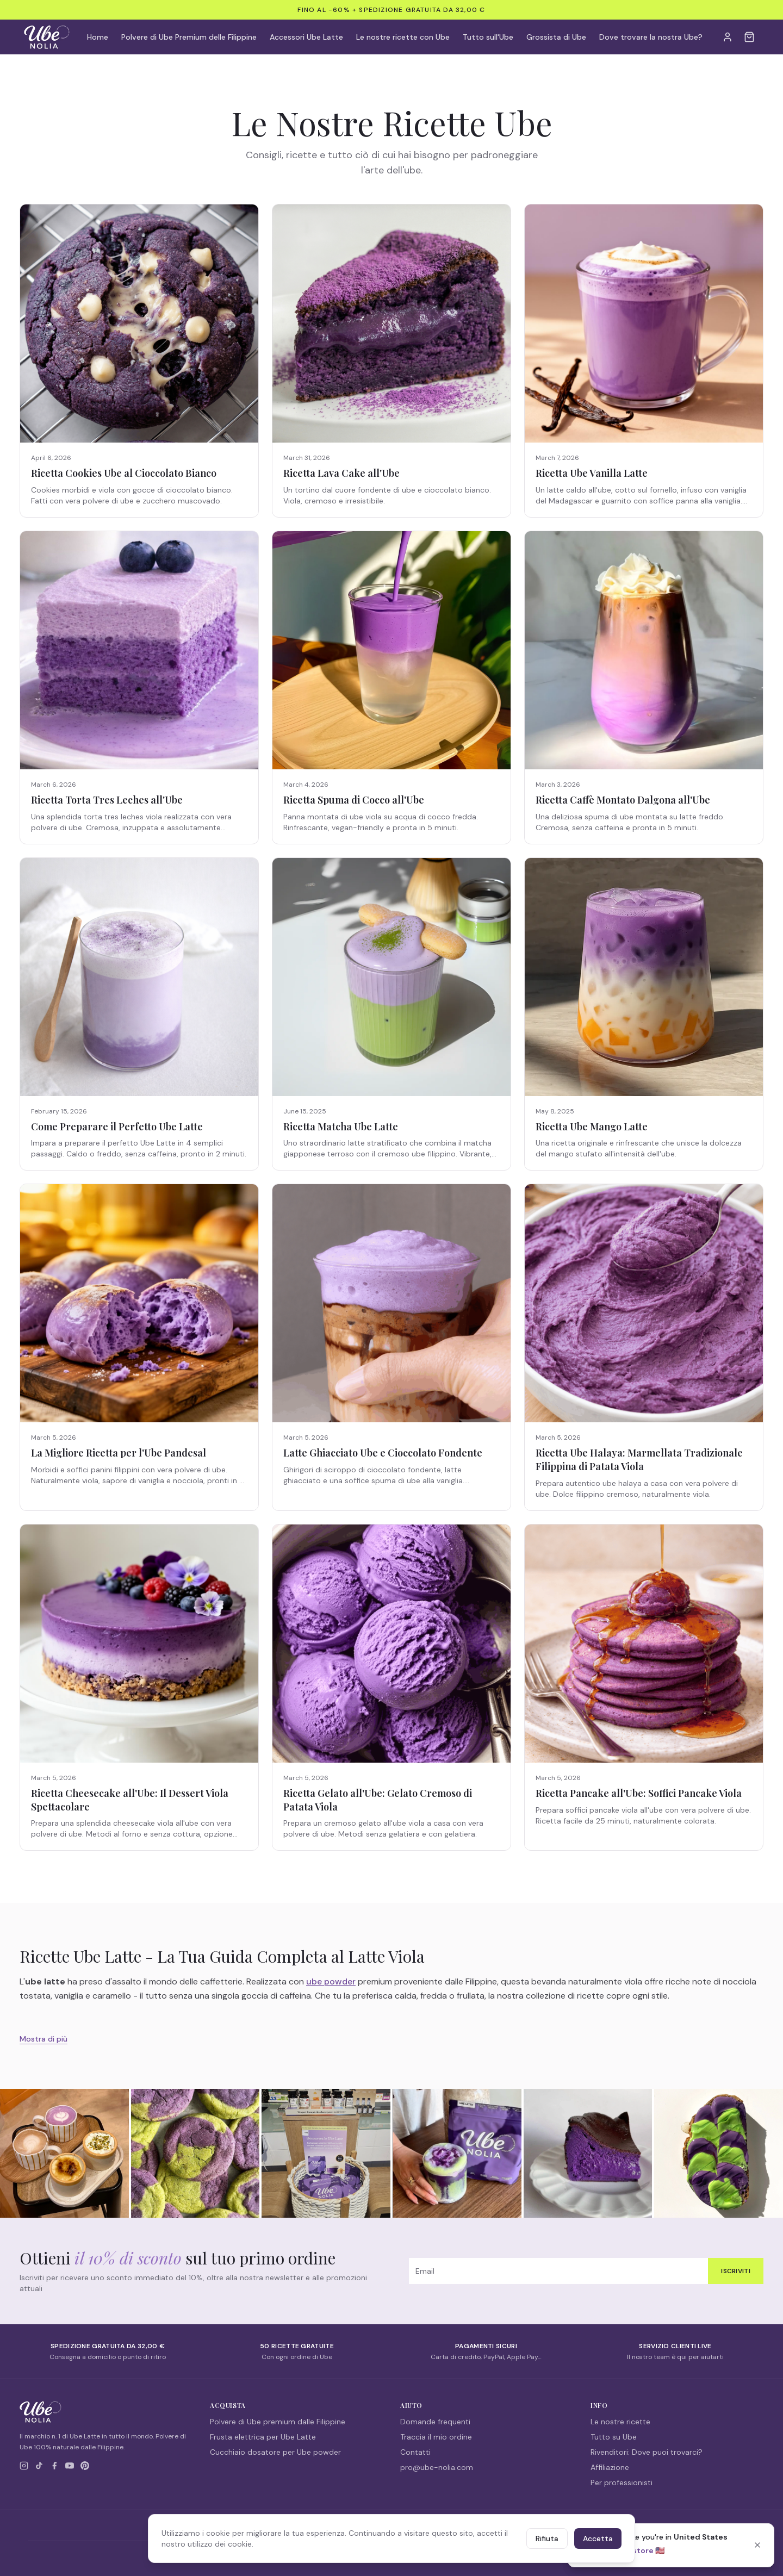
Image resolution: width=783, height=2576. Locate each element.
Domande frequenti (435, 2421)
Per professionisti (621, 2482)
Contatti (415, 2452)
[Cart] (749, 37)
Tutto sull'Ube (488, 37)
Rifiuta (547, 2538)
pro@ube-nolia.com (436, 2467)
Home (97, 37)
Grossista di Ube (556, 37)
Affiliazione (610, 2467)
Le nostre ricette (620, 2421)
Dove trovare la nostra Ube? (651, 37)
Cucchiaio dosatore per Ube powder (275, 2452)
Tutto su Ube (614, 2437)
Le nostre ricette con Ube (403, 37)
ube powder (331, 1981)
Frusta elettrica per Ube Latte (263, 2437)
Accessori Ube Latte (306, 37)
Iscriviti (735, 2271)
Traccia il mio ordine (436, 2437)
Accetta (598, 2538)
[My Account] (727, 37)
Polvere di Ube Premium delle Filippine (189, 37)
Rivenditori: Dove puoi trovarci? (647, 2452)
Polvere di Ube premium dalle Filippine (277, 2421)
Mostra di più (43, 2039)
